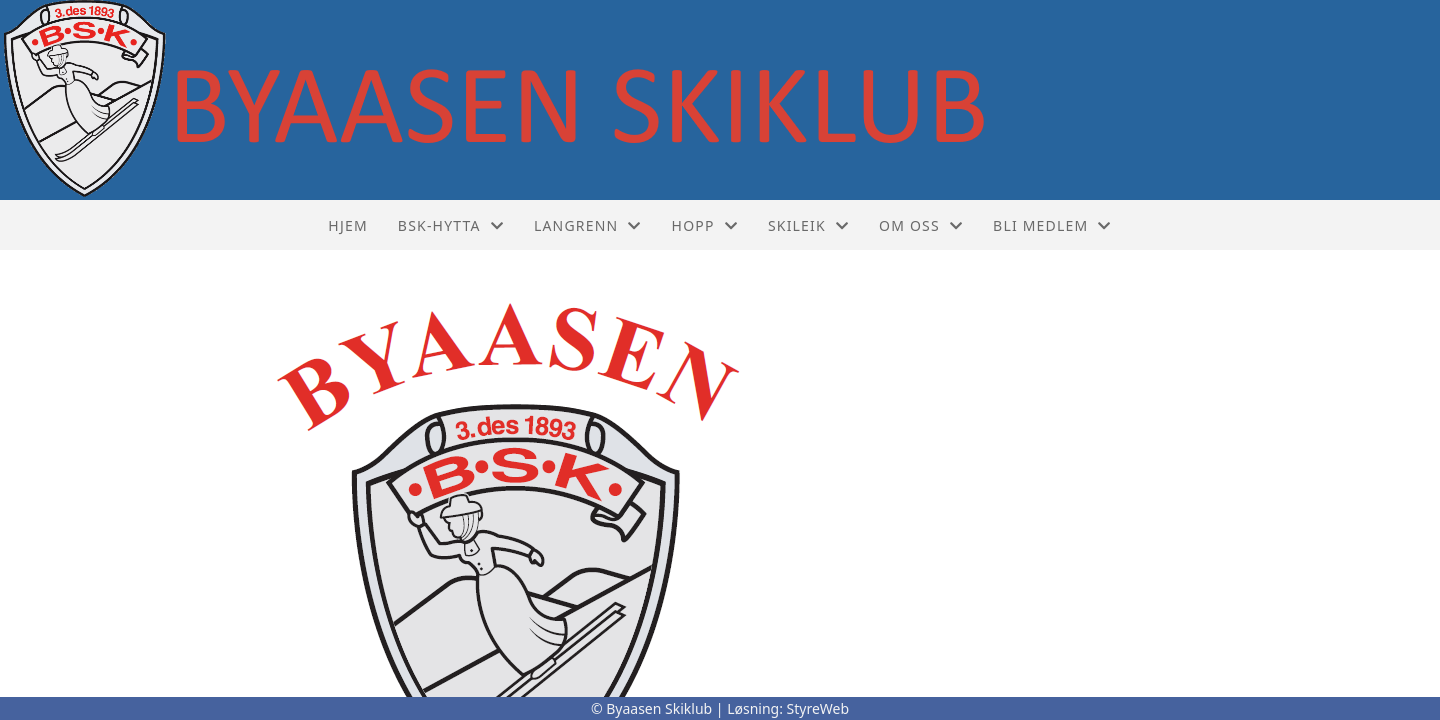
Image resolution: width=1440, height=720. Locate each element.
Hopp (705, 225)
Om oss (921, 225)
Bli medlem (1052, 225)
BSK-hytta (451, 225)
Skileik (808, 225)
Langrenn (588, 225)
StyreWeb (818, 708)
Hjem (347, 225)
